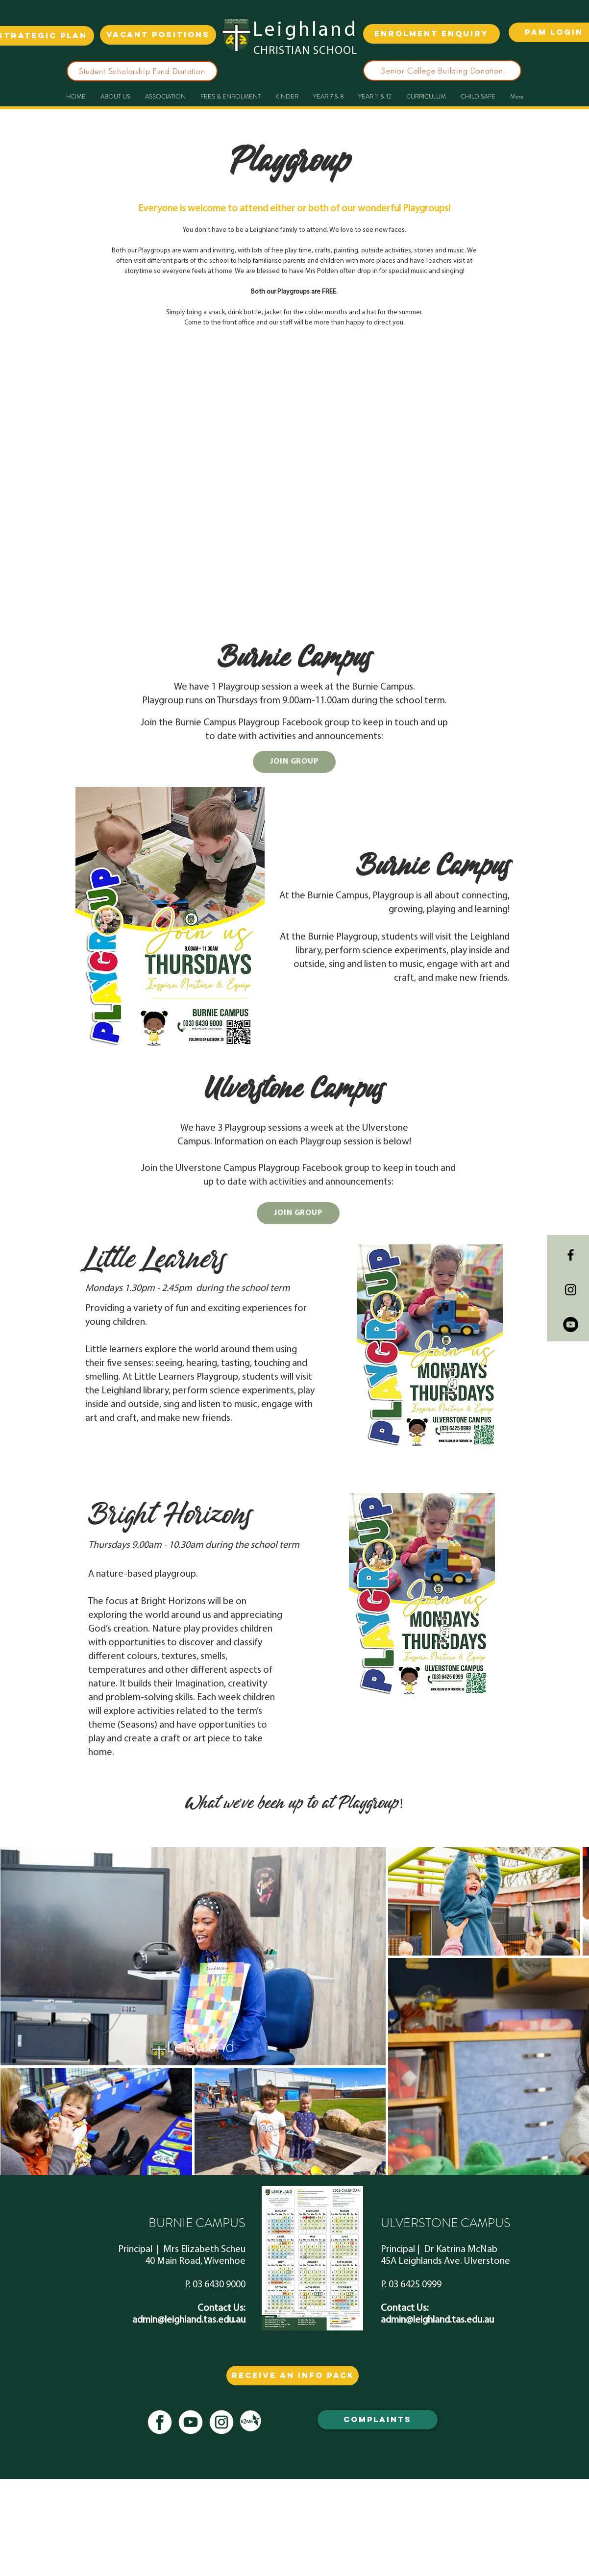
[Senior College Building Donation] (442, 70)
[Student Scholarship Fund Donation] (142, 71)
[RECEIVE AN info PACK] (292, 2375)
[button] (328, 96)
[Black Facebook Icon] (570, 1255)
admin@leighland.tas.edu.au (188, 2320)
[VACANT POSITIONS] (158, 35)
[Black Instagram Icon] (570, 1289)
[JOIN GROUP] (294, 762)
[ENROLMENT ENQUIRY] (431, 34)
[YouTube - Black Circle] (570, 1324)
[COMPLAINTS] (378, 2419)
